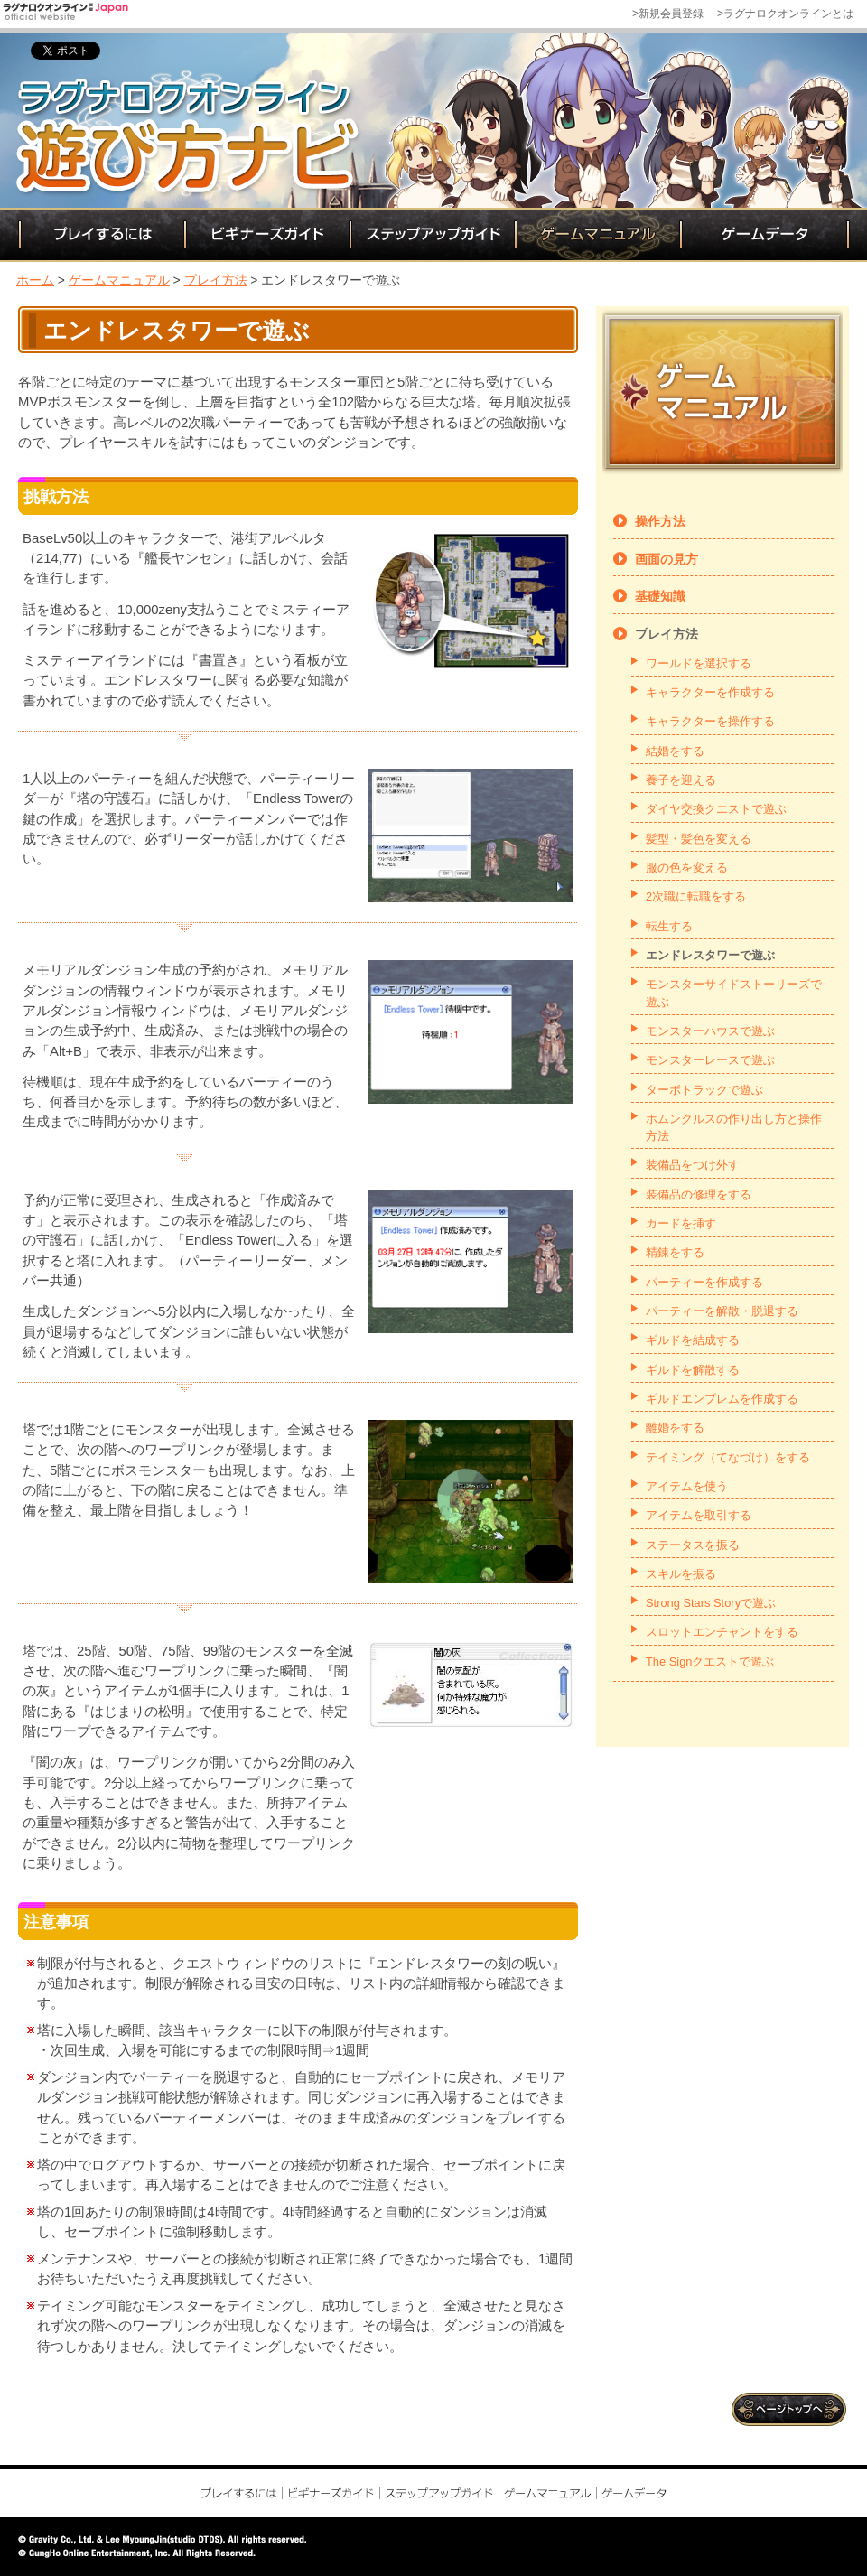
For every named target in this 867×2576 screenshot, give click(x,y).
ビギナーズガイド (266, 235)
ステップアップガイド (431, 235)
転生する (669, 926)
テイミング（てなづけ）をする (728, 1457)
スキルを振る (681, 1574)
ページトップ (790, 2409)
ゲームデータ (764, 235)
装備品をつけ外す (693, 1164)
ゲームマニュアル (596, 235)
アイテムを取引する (698, 1515)
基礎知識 (660, 596)
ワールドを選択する (698, 663)
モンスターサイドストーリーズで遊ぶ (734, 992)
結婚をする (675, 751)
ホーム (35, 280)
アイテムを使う (687, 1486)
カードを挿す (681, 1223)
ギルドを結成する (693, 1340)
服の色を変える (687, 867)
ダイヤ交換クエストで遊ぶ (716, 809)
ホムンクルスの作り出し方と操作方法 (734, 1127)
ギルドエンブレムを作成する (722, 1398)
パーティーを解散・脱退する (722, 1311)
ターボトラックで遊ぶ (704, 1090)
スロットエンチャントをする (722, 1631)
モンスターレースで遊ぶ (710, 1060)
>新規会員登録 (668, 13)
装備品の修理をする (698, 1194)
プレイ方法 (215, 280)
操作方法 (660, 521)
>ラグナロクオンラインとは (785, 13)
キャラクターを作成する (710, 692)
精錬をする (675, 1252)
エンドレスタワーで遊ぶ (710, 955)
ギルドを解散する (693, 1370)
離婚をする (675, 1427)
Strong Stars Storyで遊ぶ (711, 1603)
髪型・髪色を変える (698, 838)
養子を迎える (681, 780)
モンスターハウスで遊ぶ (710, 1031)
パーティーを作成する (704, 1282)
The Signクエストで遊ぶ (710, 1661)
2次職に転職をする (696, 896)
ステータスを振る (693, 1545)
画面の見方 (666, 559)
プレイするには (100, 235)
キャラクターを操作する (710, 721)
